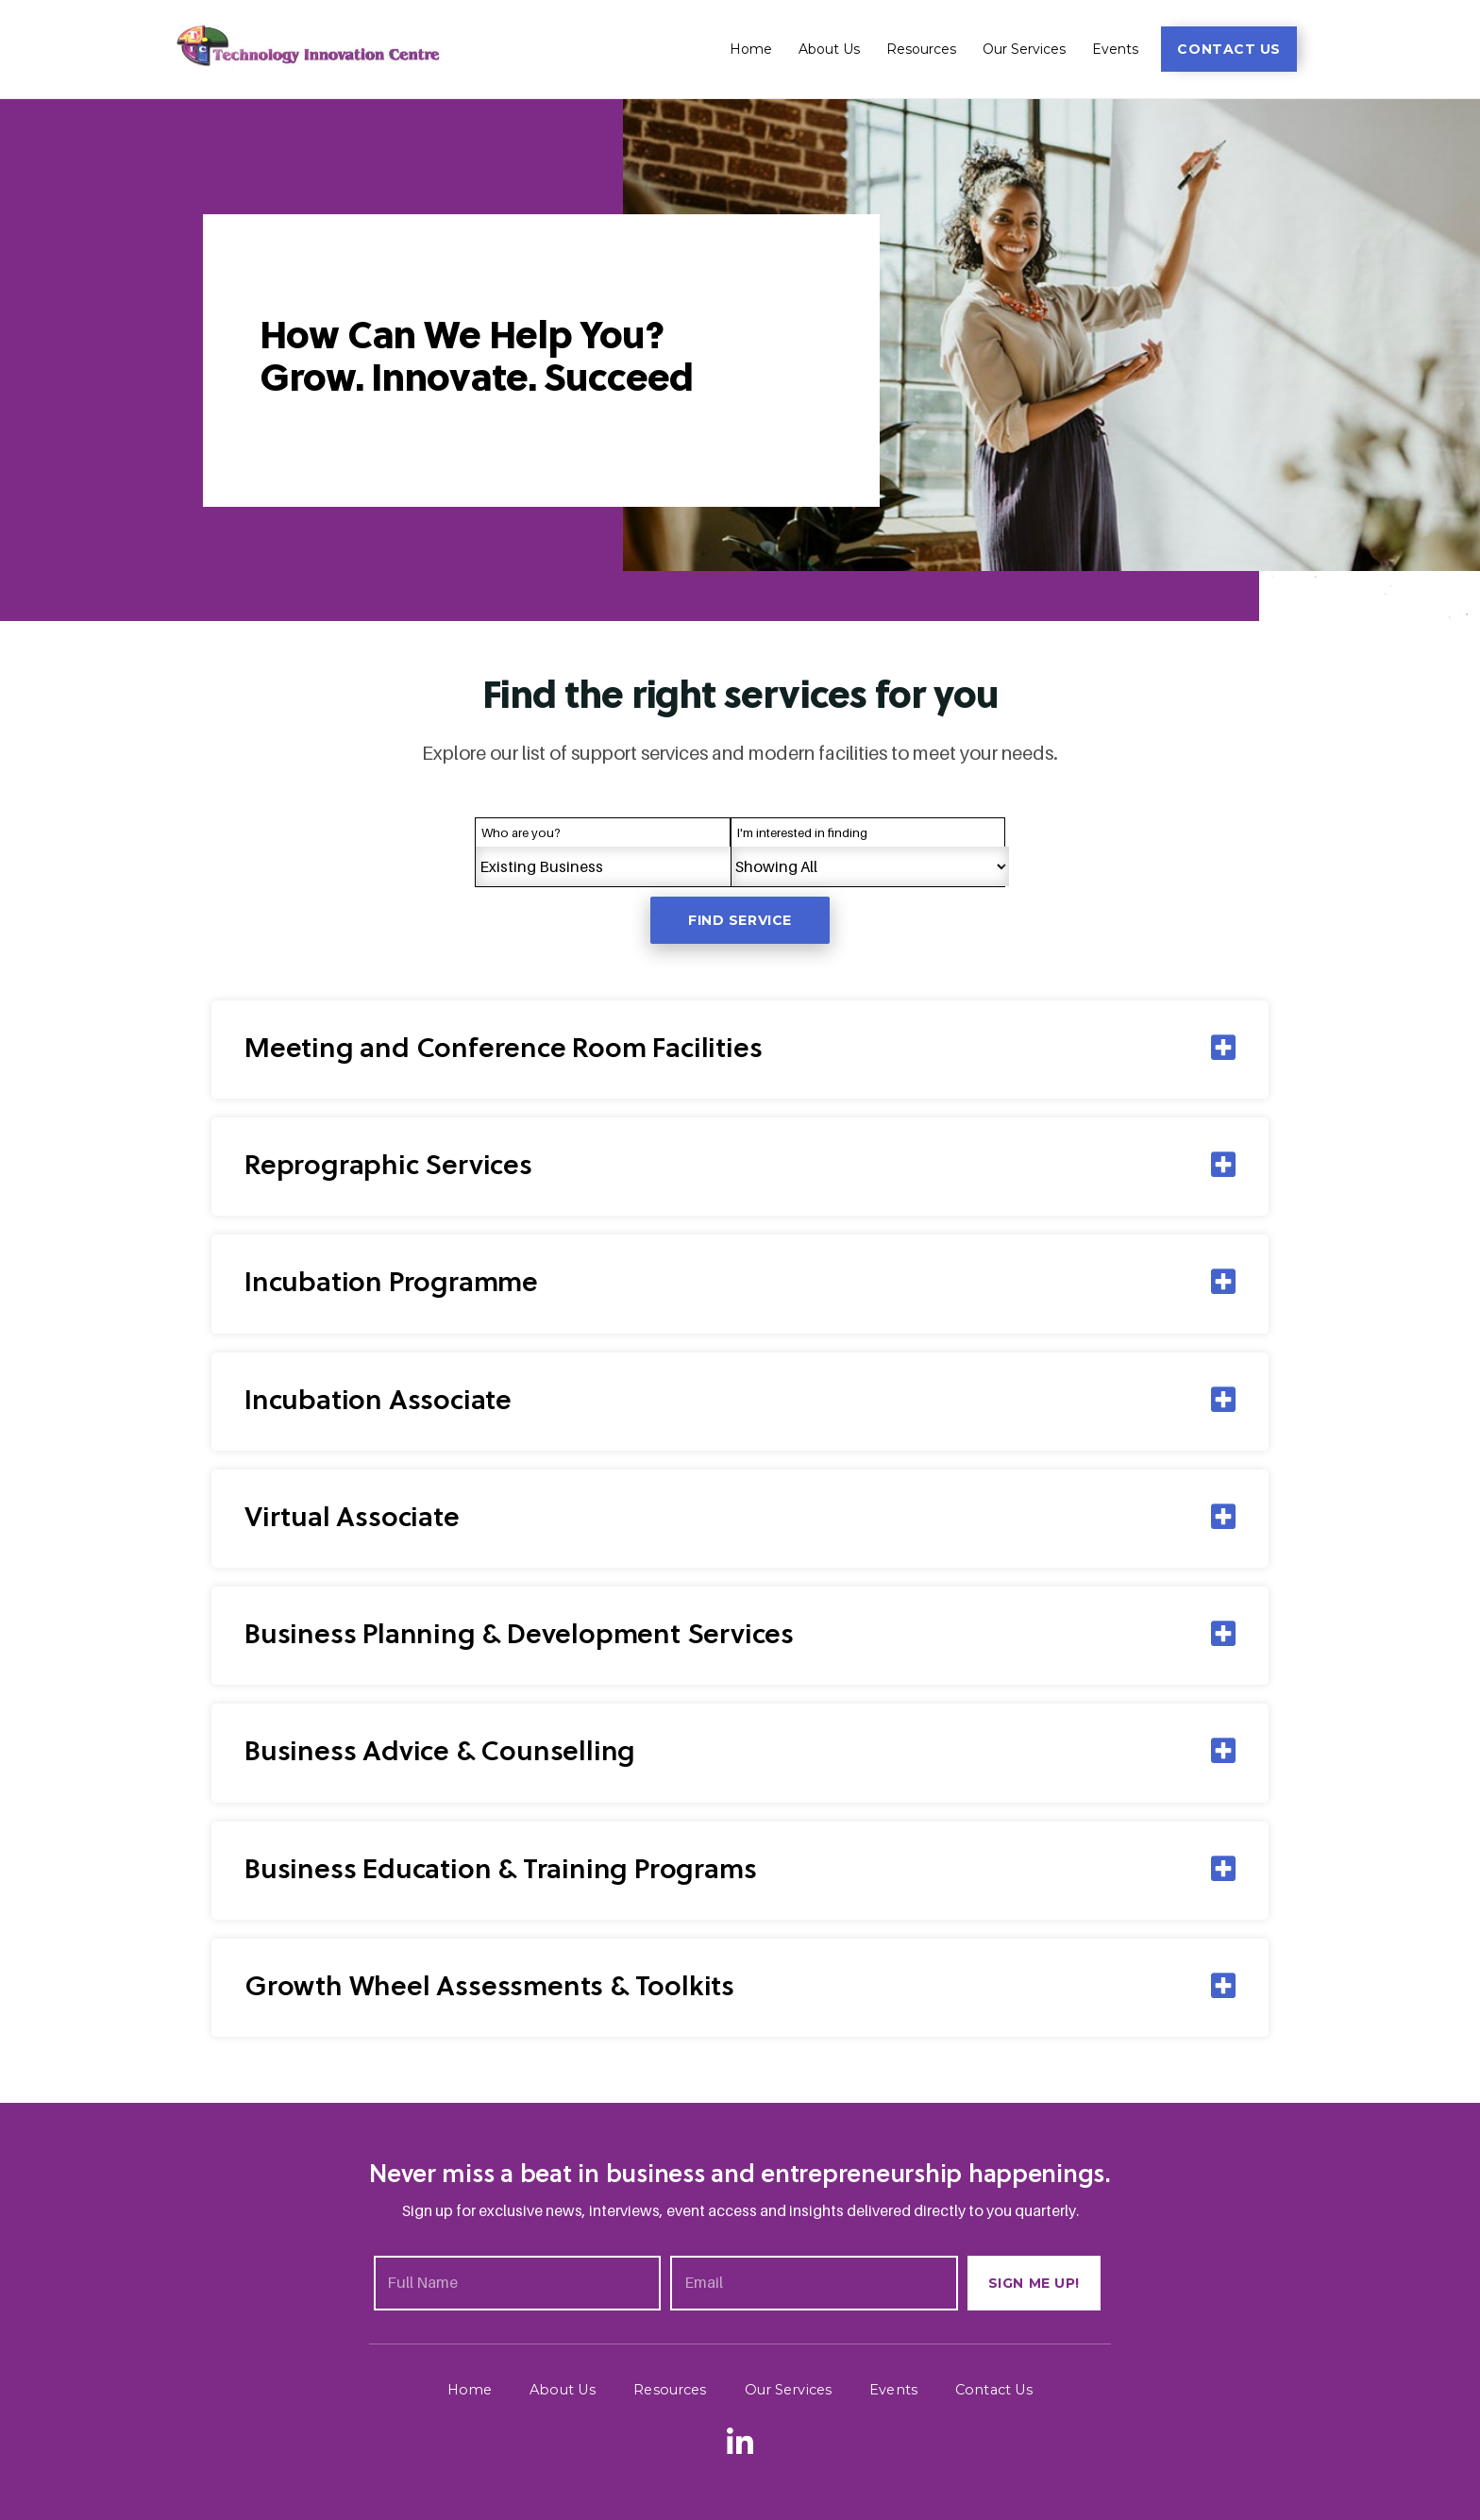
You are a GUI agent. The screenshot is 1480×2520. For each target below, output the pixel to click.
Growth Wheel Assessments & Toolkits (496, 1986)
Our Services (1024, 49)
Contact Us (988, 2388)
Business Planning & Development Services (530, 1635)
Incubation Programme (397, 1283)
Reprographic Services (393, 1166)
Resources (921, 49)
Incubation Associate (382, 1400)
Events (1115, 49)
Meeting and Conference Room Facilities (513, 1049)
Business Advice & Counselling (444, 1752)
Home (751, 49)
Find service (740, 920)
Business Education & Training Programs (509, 1869)
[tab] (740, 1049)
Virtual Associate (355, 1518)
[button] (1229, 49)
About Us (829, 49)
